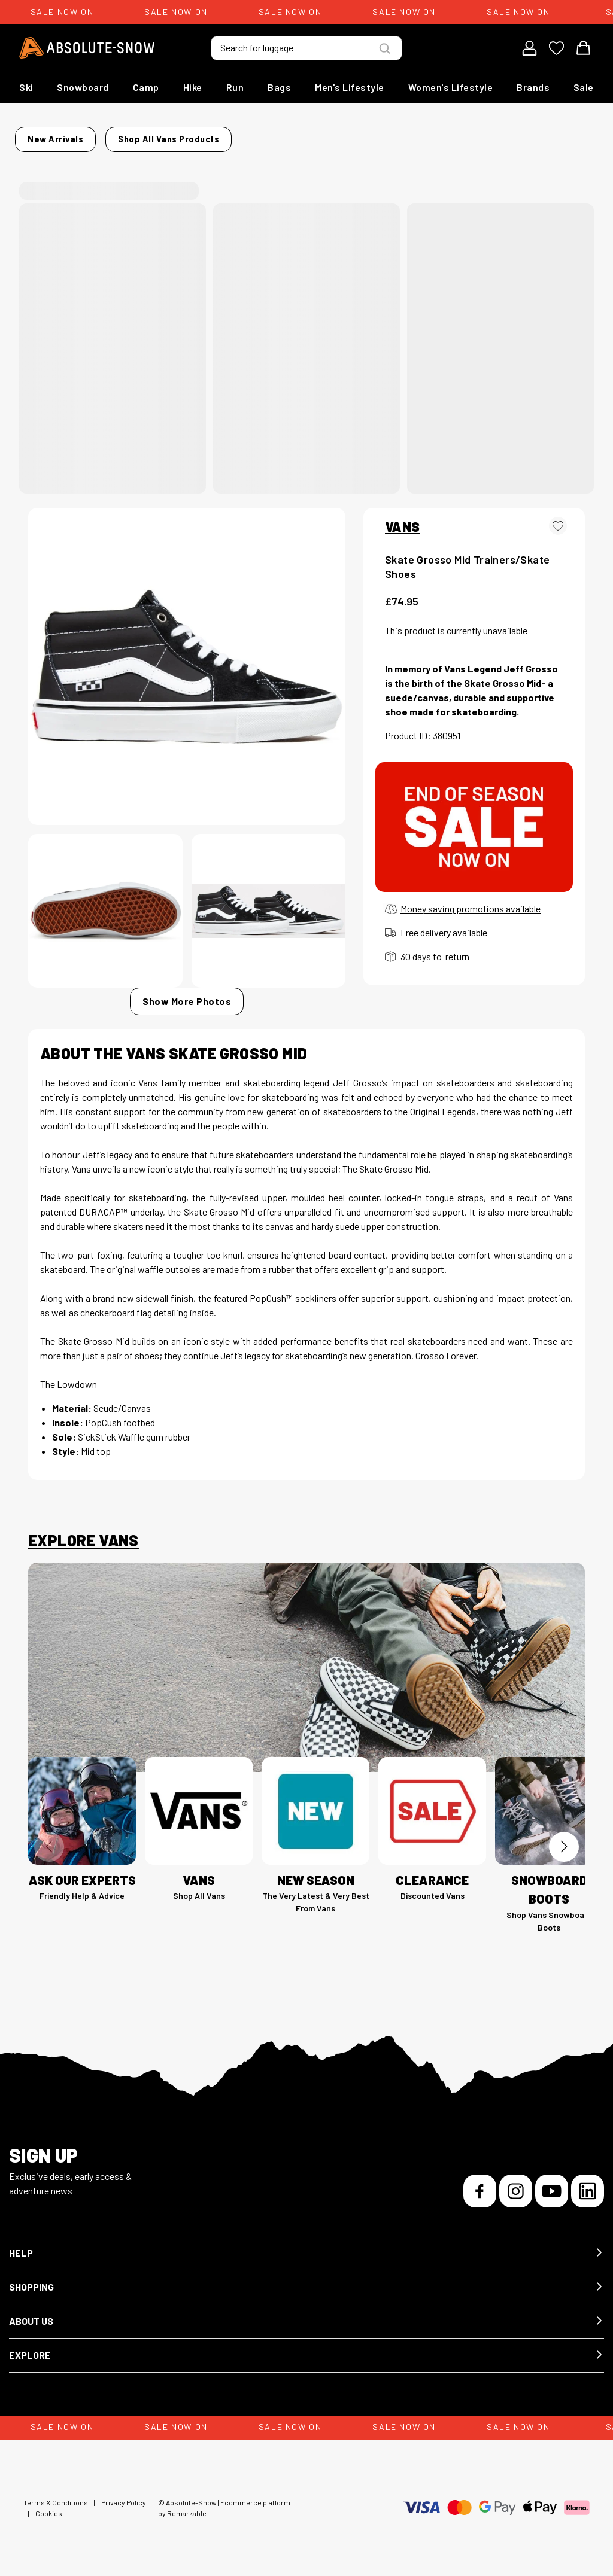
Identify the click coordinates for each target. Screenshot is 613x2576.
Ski (26, 87)
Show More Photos (186, 994)
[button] (306, 2246)
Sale (583, 87)
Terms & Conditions (55, 2495)
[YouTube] (551, 2183)
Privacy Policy (123, 2495)
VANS (402, 519)
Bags (279, 87)
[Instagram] (515, 2183)
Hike (192, 87)
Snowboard (83, 87)
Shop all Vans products (396, 135)
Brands (533, 87)
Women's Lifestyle (450, 87)
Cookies (48, 2506)
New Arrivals (95, 135)
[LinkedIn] (587, 2183)
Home (40, 135)
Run (235, 87)
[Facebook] (479, 2183)
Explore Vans (83, 1533)
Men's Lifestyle (349, 87)
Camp (146, 87)
